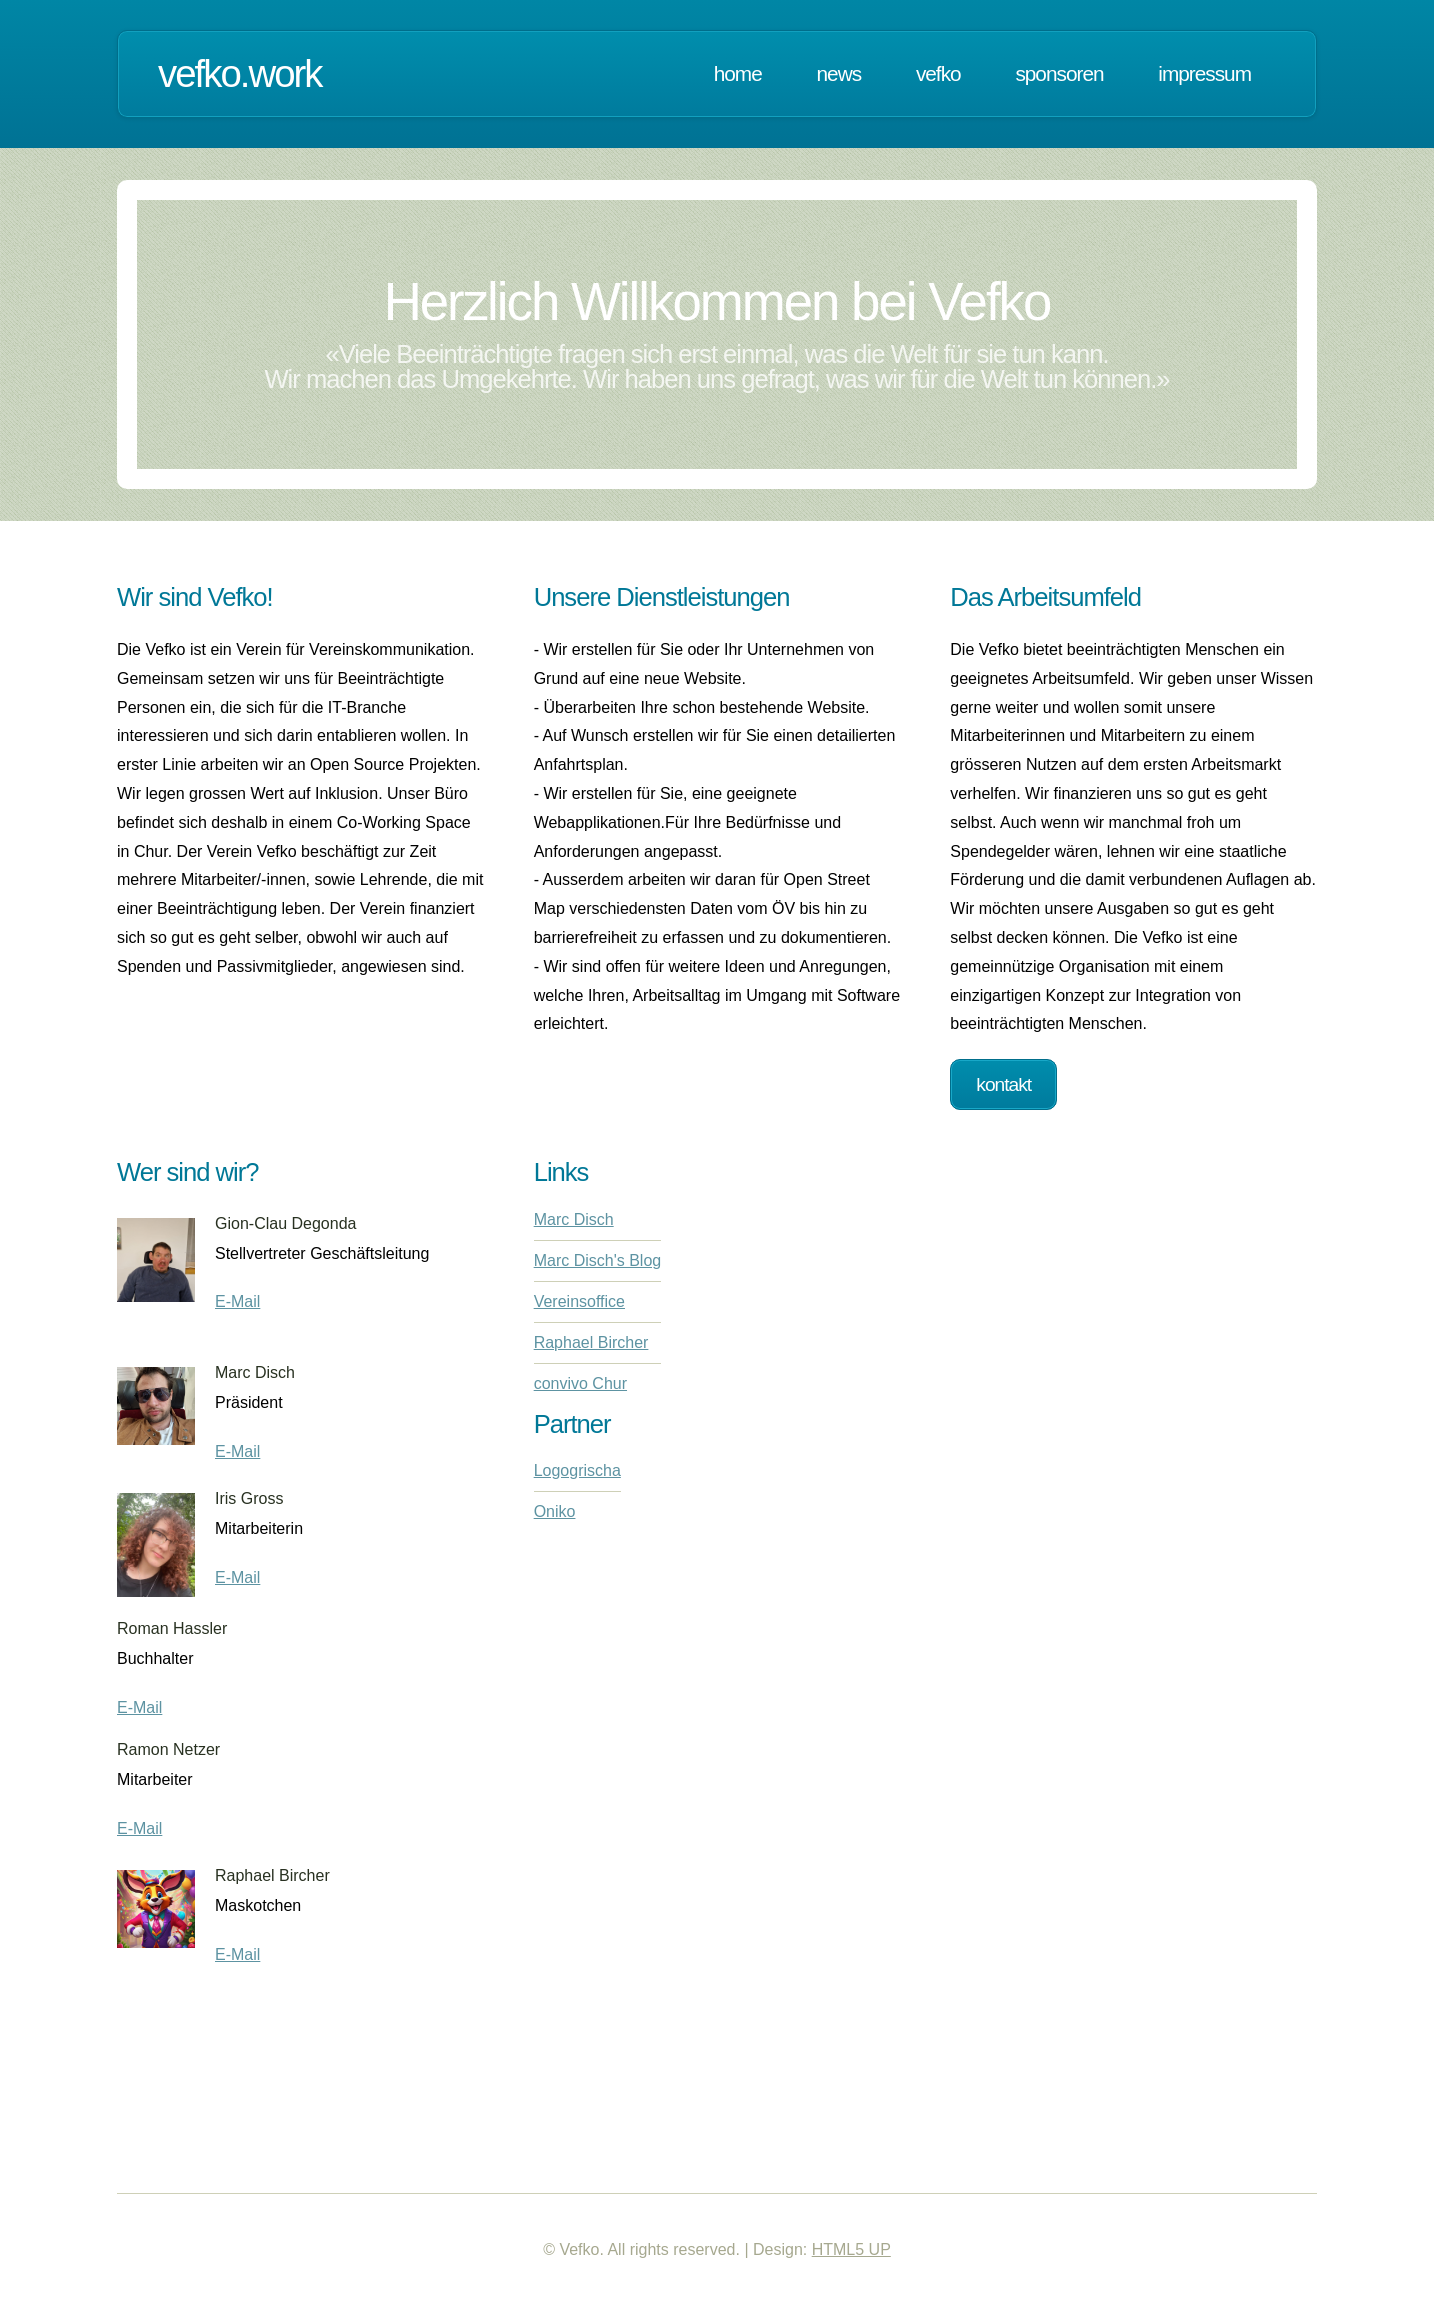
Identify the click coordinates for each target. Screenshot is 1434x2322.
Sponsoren (1059, 73)
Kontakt (1003, 1084)
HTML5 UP (851, 2249)
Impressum (1204, 73)
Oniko (555, 1511)
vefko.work (239, 73)
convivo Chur (580, 1383)
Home (738, 73)
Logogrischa (577, 1470)
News (839, 73)
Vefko (938, 73)
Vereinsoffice (579, 1301)
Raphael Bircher (591, 1342)
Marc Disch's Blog (598, 1260)
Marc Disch (574, 1219)
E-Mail (237, 1301)
